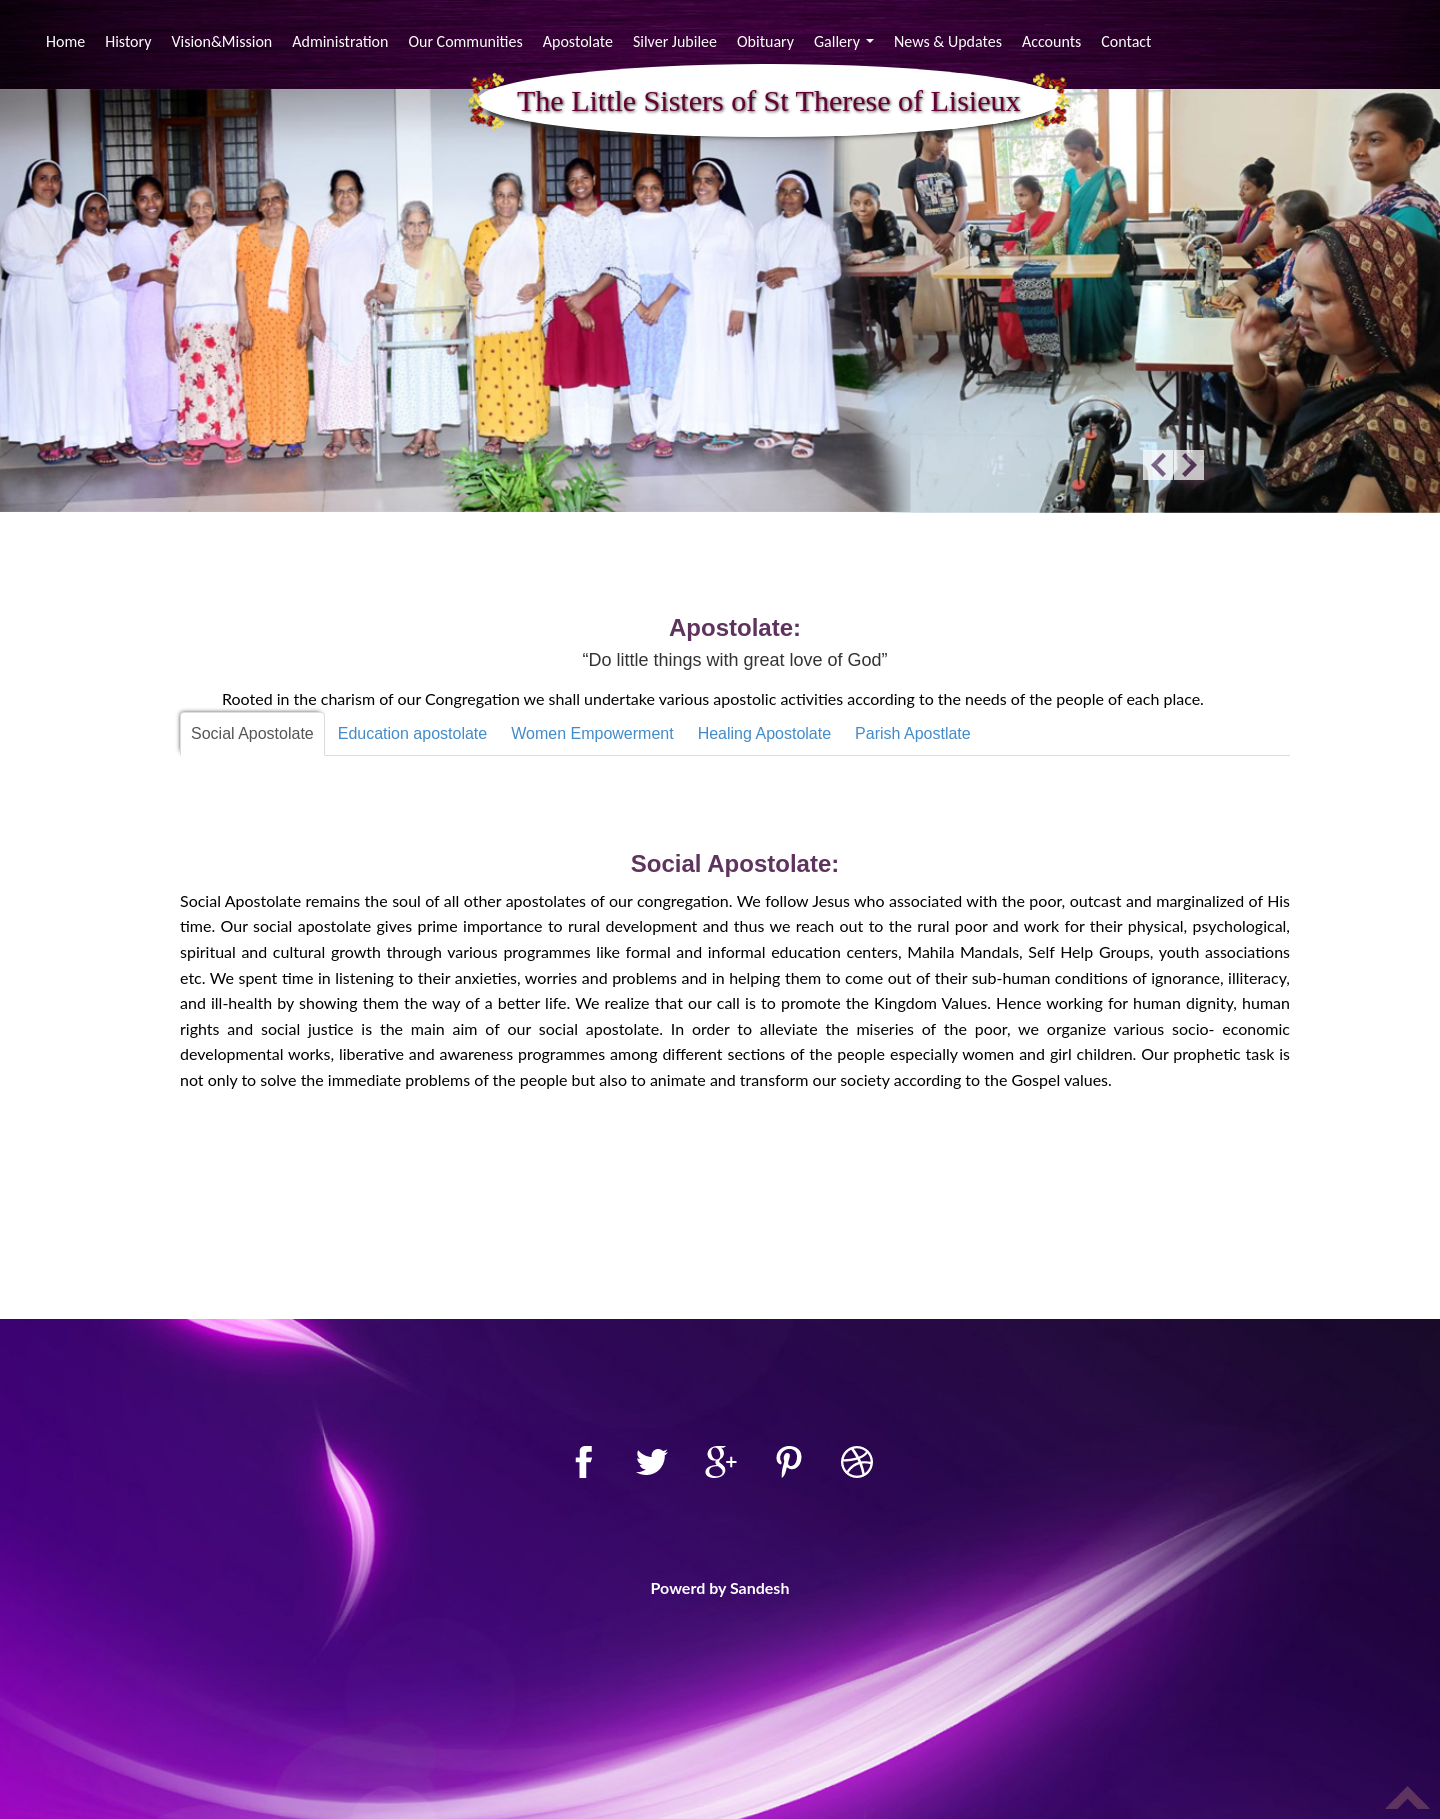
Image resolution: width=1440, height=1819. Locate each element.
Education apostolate (412, 733)
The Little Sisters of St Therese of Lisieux (769, 101)
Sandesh (760, 1587)
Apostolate (578, 41)
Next (1189, 465)
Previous (1158, 465)
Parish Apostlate (913, 733)
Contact (1126, 41)
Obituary (765, 41)
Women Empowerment (592, 733)
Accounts (1051, 41)
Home (68, 41)
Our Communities (465, 41)
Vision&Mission (221, 41)
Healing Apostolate (764, 733)
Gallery (846, 44)
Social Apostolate (252, 733)
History (128, 41)
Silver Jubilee (675, 41)
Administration (340, 41)
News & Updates (948, 41)
